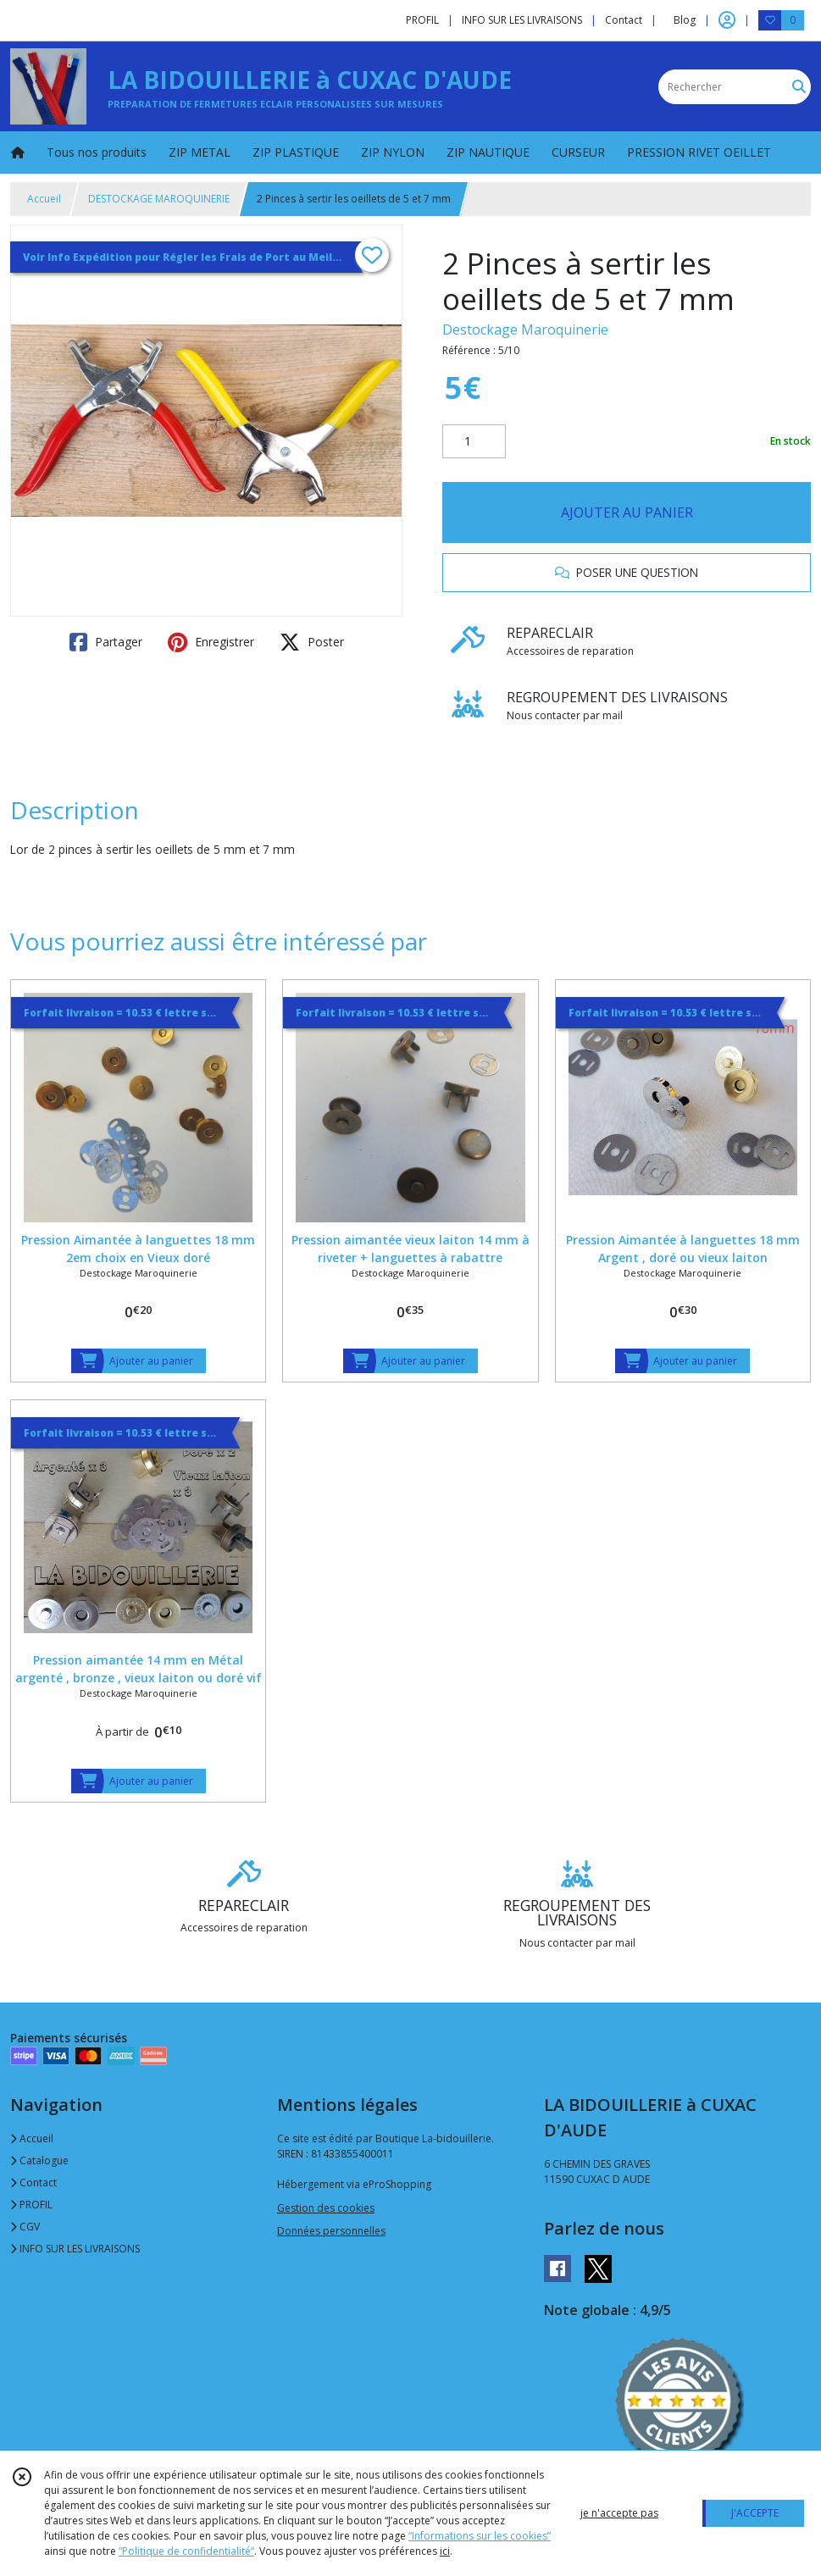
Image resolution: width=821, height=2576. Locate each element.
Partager (105, 642)
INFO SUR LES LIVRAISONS (75, 2248)
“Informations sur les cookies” (479, 2536)
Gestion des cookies (325, 2208)
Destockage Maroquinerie (525, 329)
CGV (25, 2226)
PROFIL (31, 2204)
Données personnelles (331, 2231)
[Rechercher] (799, 86)
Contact (623, 20)
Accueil (44, 198)
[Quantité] (474, 441)
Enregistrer (211, 642)
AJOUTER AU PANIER (627, 512)
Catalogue (39, 2160)
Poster (312, 642)
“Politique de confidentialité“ (186, 2551)
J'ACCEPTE (755, 2513)
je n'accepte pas (619, 2513)
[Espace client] (726, 20)
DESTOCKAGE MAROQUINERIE (159, 198)
